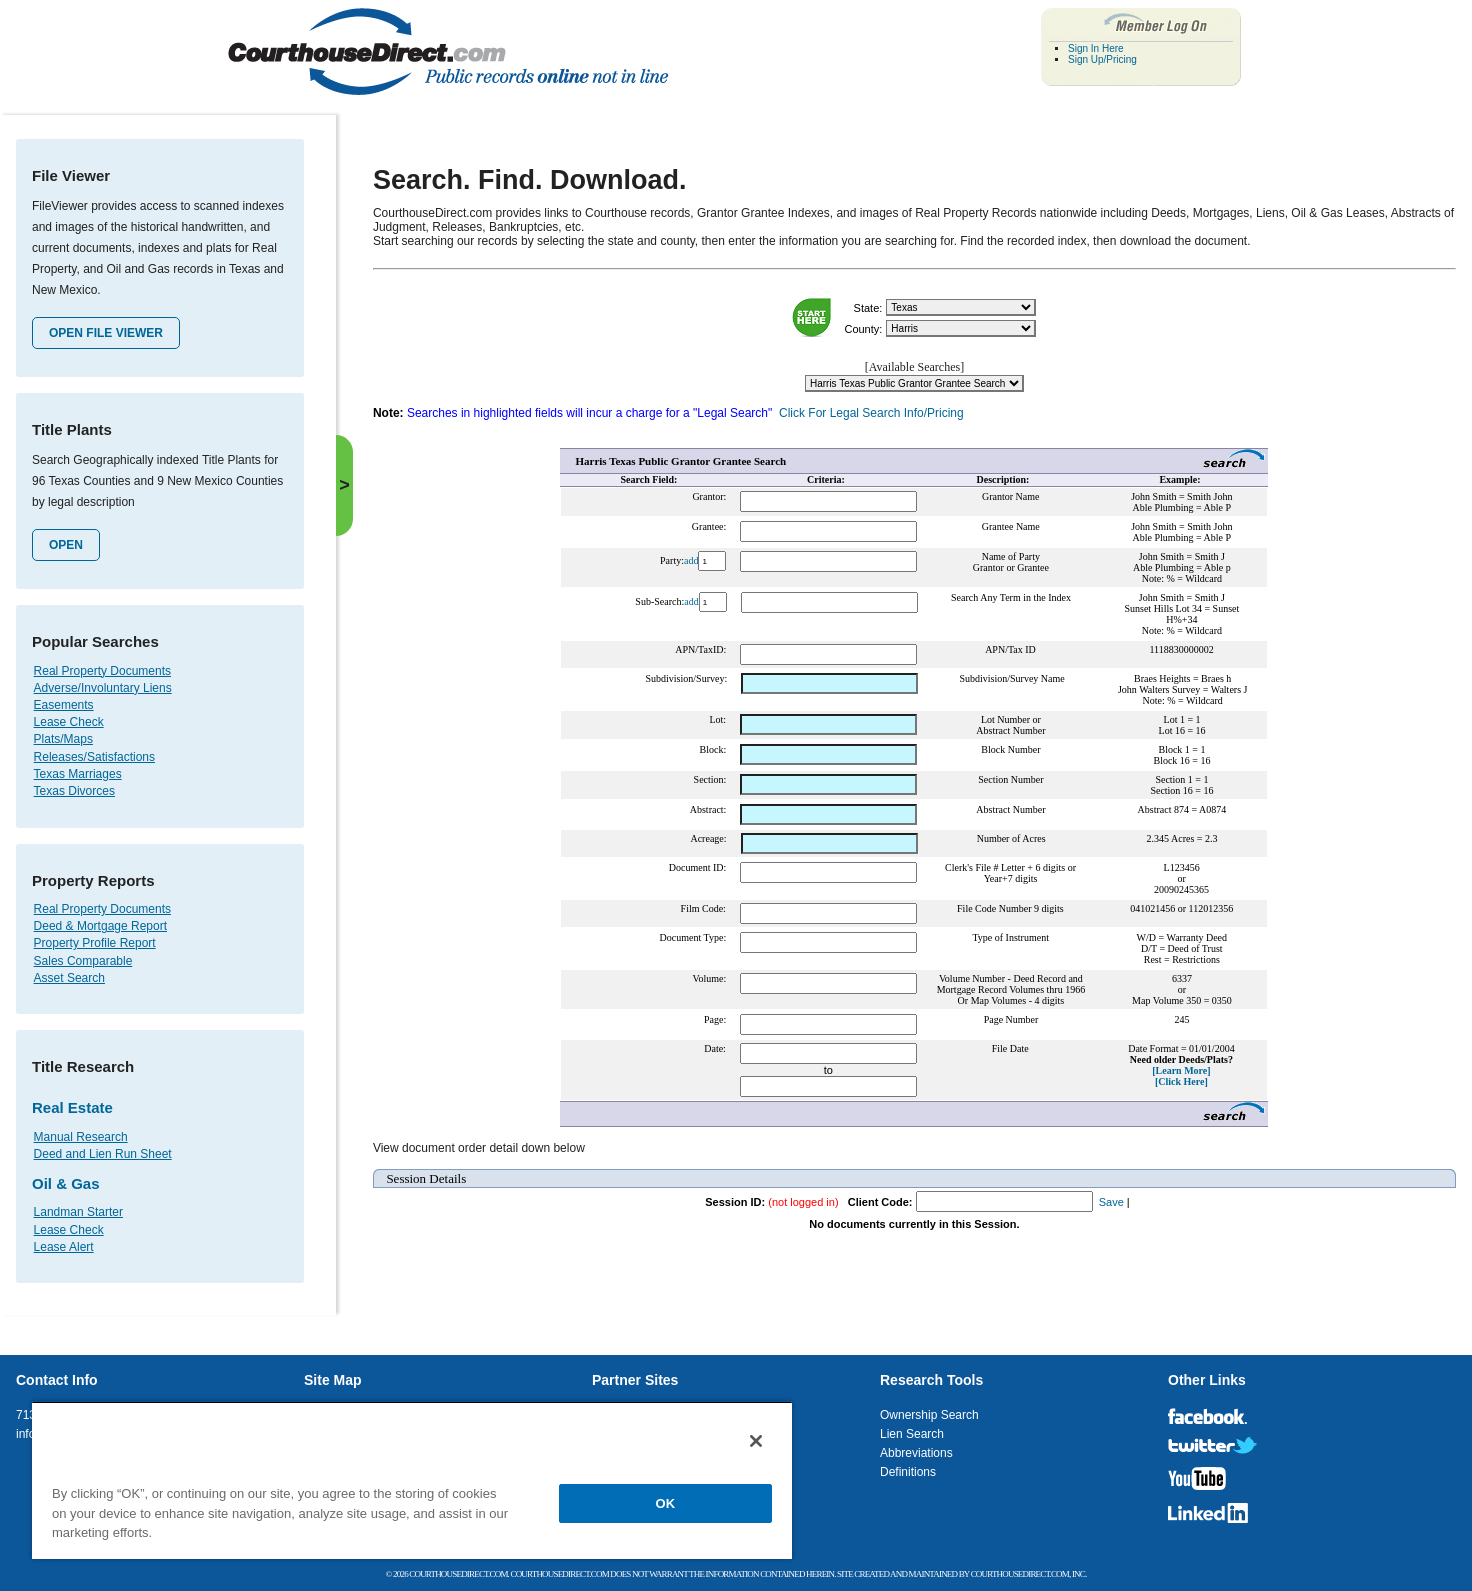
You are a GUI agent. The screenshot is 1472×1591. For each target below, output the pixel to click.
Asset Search (69, 978)
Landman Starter (78, 1212)
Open (66, 545)
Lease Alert (64, 1247)
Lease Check (69, 722)
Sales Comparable (83, 961)
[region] (412, 1480)
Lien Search (912, 1434)
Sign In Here (1096, 48)
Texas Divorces (74, 791)
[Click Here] (1181, 1081)
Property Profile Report (95, 943)
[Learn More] (1181, 1070)
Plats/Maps (63, 739)
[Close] (756, 1441)
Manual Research (81, 1137)
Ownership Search (929, 1415)
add (691, 560)
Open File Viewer (106, 333)
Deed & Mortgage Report (100, 926)
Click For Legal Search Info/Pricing (871, 413)
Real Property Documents (102, 671)
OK (666, 1503)
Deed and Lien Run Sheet (103, 1154)
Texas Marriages (78, 774)
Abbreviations (916, 1453)
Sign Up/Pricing (1102, 59)
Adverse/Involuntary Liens (103, 688)
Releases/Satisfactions (94, 757)
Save (1111, 1202)
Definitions (908, 1472)
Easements (64, 705)
